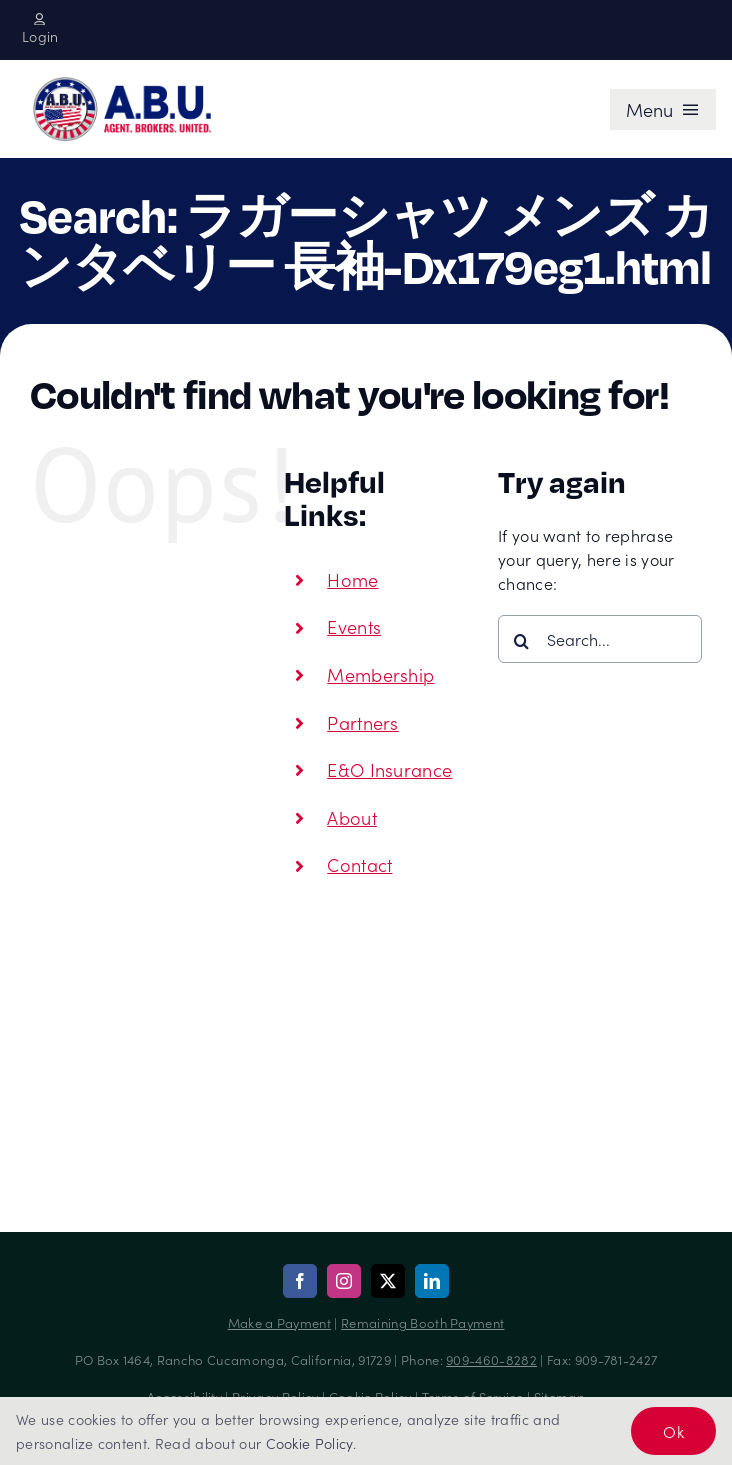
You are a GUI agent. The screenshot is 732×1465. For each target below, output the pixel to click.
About (352, 817)
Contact (359, 864)
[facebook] (300, 1281)
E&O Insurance (389, 769)
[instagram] (344, 1281)
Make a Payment (279, 1322)
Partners (363, 722)
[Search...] (600, 639)
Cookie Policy (309, 1443)
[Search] (522, 641)
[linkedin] (432, 1281)
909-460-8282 (491, 1359)
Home (352, 579)
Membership (380, 674)
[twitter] (388, 1281)
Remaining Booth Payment (422, 1322)
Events (354, 626)
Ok (673, 1431)
